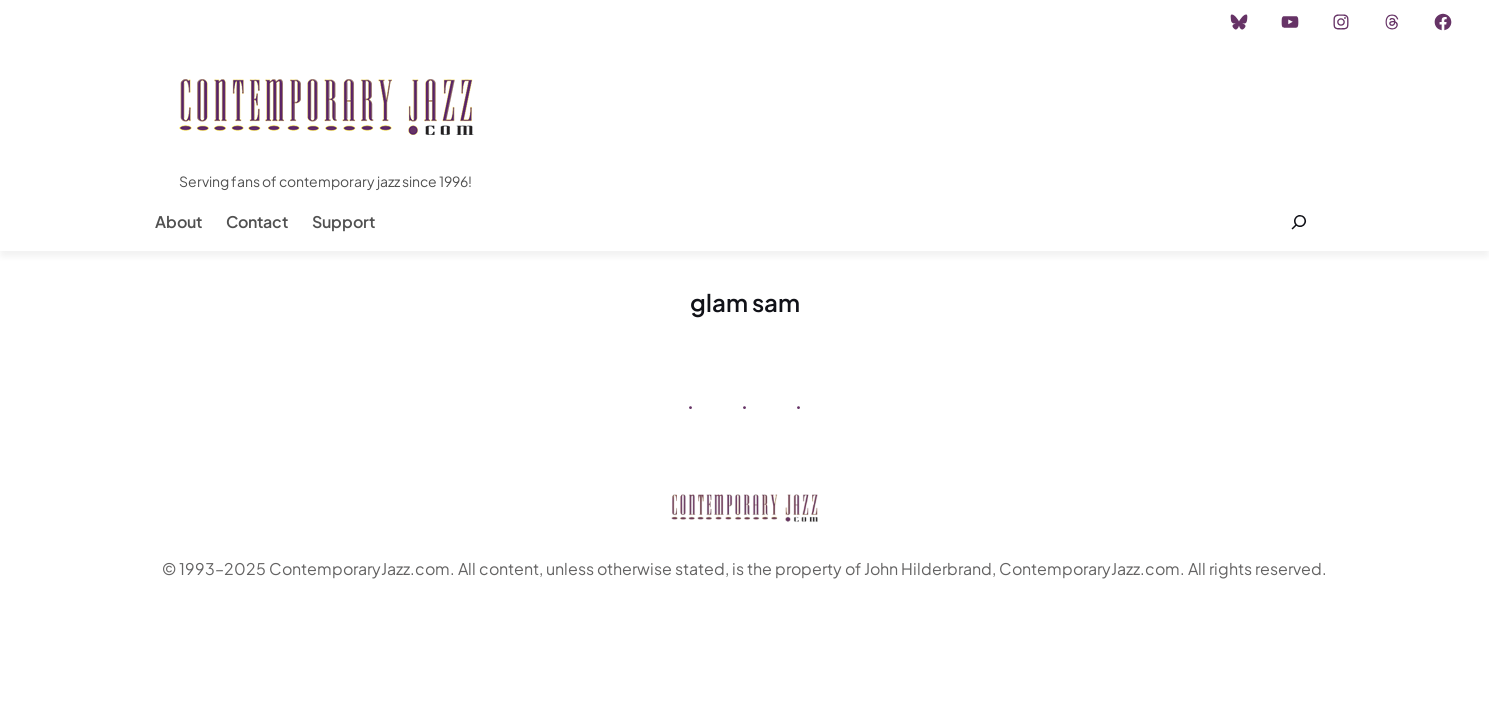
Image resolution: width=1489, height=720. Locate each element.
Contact (257, 221)
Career (349, 22)
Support (343, 221)
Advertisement (253, 22)
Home (68, 22)
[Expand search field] (1299, 221)
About (178, 221)
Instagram (146, 22)
